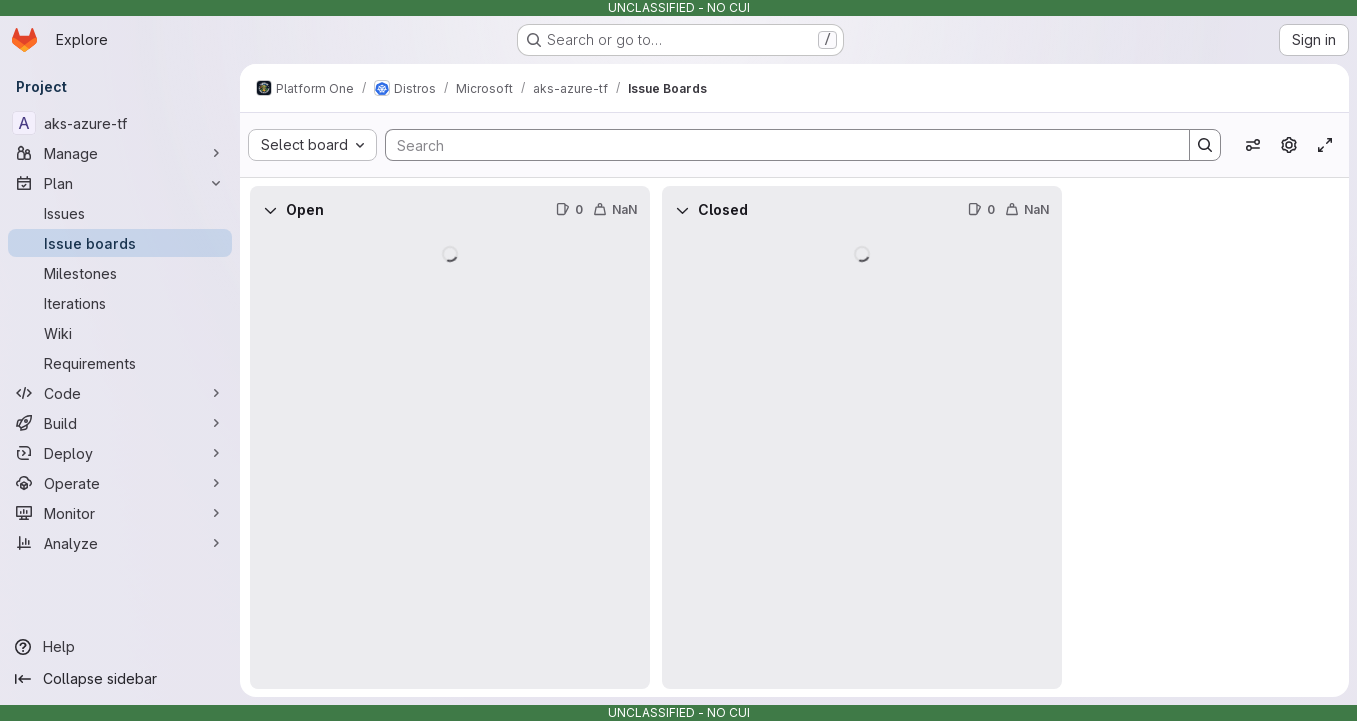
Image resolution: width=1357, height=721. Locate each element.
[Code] (120, 393)
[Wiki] (120, 333)
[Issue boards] (120, 243)
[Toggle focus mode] (1325, 145)
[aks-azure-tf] (120, 123)
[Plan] (120, 183)
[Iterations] (120, 303)
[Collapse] (270, 210)
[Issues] (120, 213)
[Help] (120, 647)
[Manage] (120, 153)
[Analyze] (120, 543)
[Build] (120, 423)
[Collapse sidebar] (120, 679)
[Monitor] (120, 513)
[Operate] (120, 483)
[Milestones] (120, 273)
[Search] (777, 145)
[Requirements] (120, 363)
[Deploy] (120, 453)
